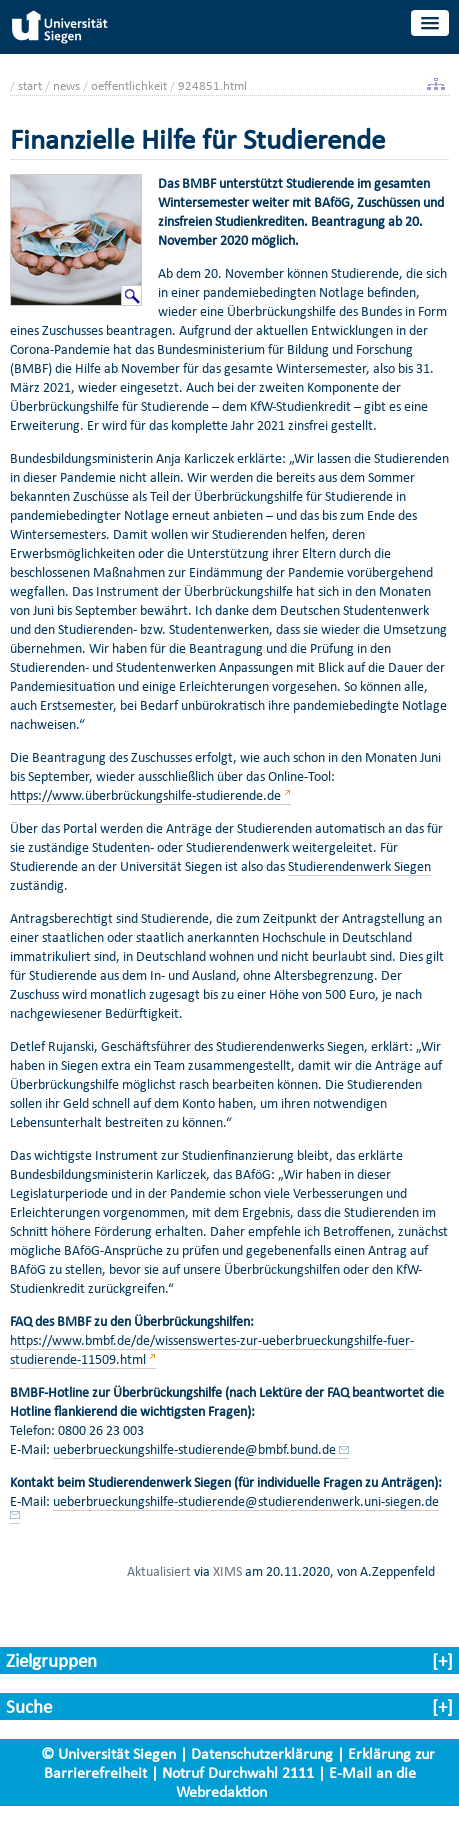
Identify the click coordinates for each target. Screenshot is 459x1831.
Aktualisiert (159, 1571)
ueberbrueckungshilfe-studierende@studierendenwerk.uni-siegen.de (246, 1501)
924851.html (212, 85)
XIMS (227, 1571)
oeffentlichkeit (129, 85)
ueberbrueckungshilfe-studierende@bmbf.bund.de (194, 1449)
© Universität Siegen (108, 1753)
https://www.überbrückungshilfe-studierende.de (145, 795)
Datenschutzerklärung (262, 1753)
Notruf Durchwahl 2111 (238, 1772)
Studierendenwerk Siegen (359, 866)
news (66, 85)
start (30, 85)
